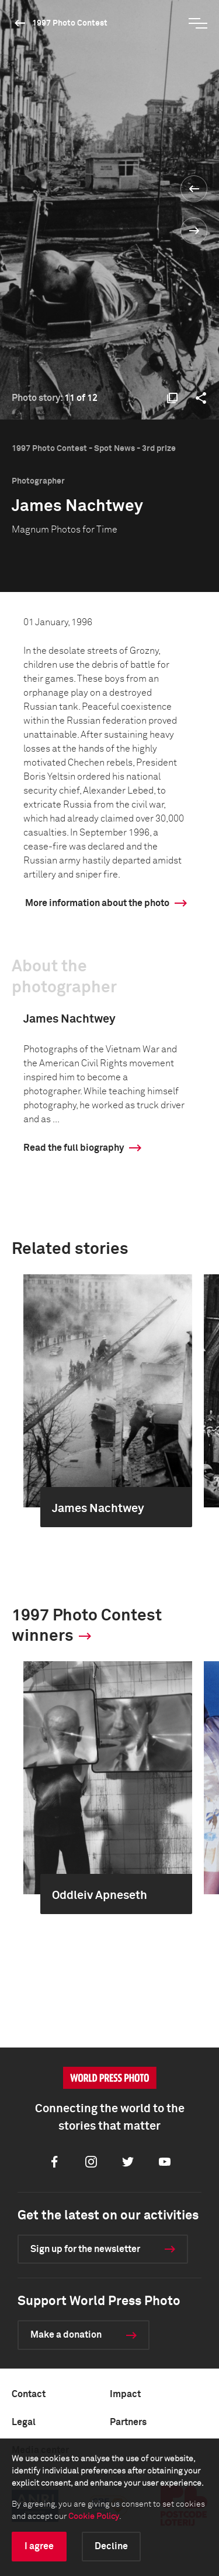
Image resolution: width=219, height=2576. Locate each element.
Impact (125, 2394)
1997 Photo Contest (69, 23)
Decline (111, 2546)
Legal (24, 2422)
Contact (29, 2394)
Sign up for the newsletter (85, 2249)
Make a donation (66, 2334)
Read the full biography (73, 1148)
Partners (128, 2422)
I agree (39, 2546)
